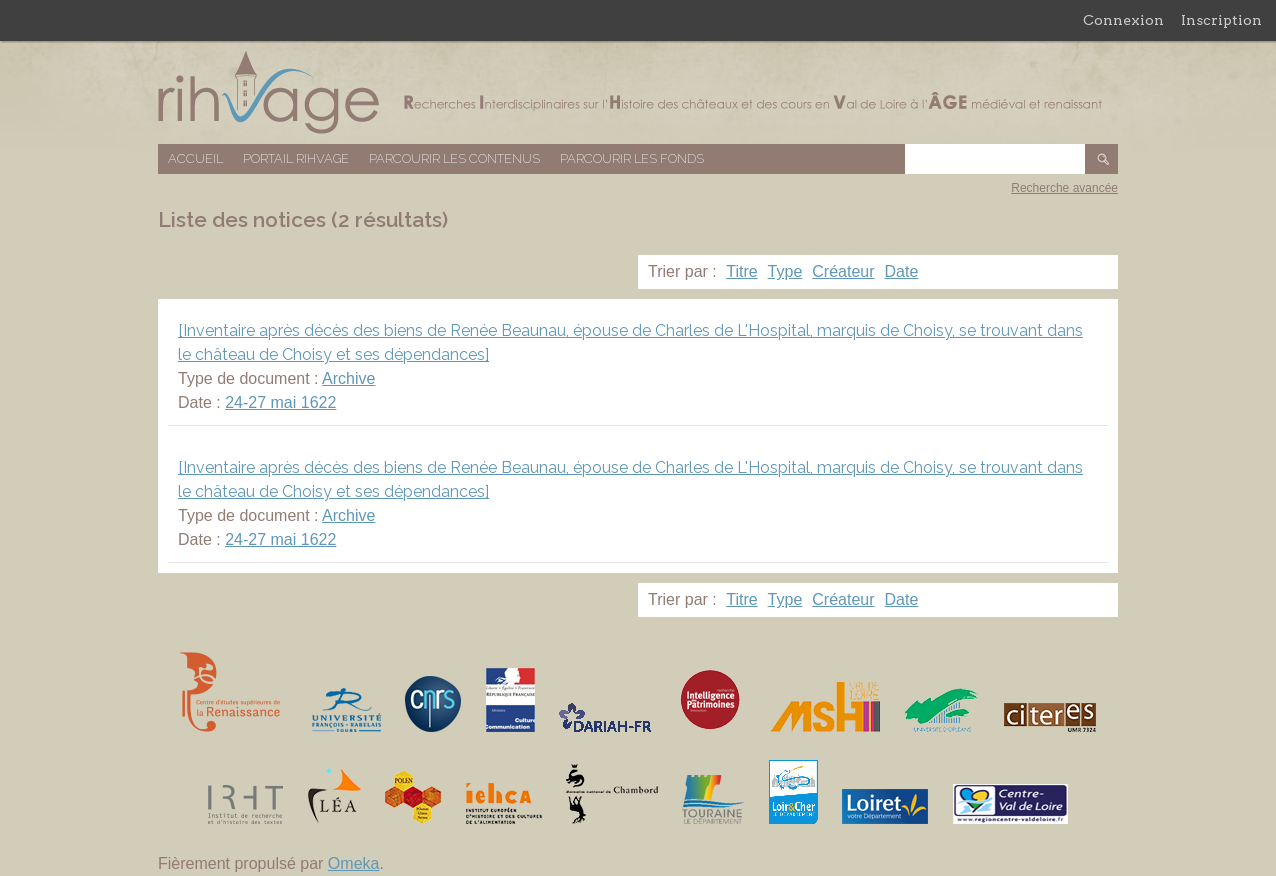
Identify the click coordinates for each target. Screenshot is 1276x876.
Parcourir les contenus (454, 158)
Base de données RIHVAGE (638, 92)
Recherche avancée (1064, 188)
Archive (348, 378)
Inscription (1221, 20)
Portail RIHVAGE (296, 158)
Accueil (195, 158)
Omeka (354, 863)
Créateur (843, 271)
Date (902, 271)
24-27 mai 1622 (280, 402)
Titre (741, 271)
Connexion (1123, 20)
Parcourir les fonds (632, 158)
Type (785, 271)
